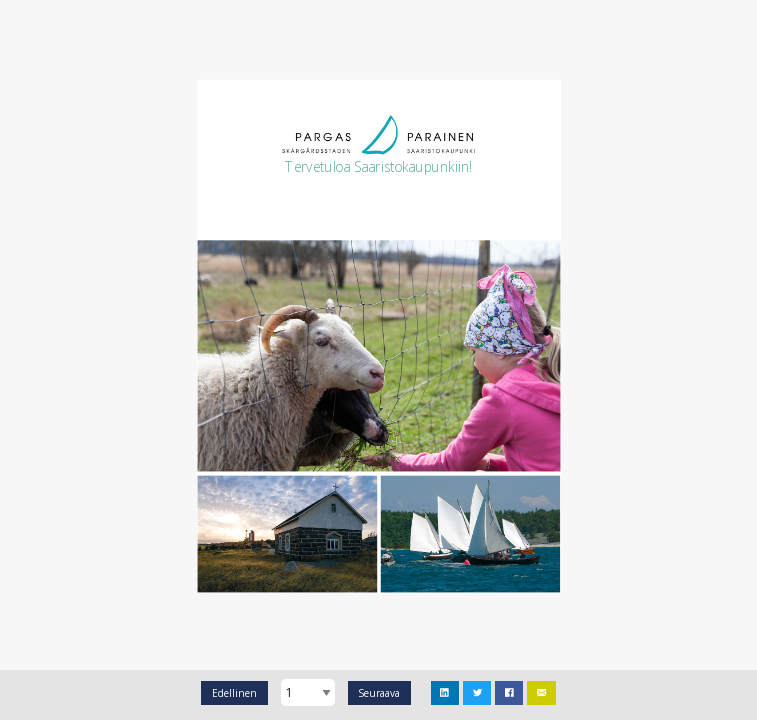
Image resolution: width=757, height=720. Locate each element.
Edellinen (234, 693)
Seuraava (379, 693)
